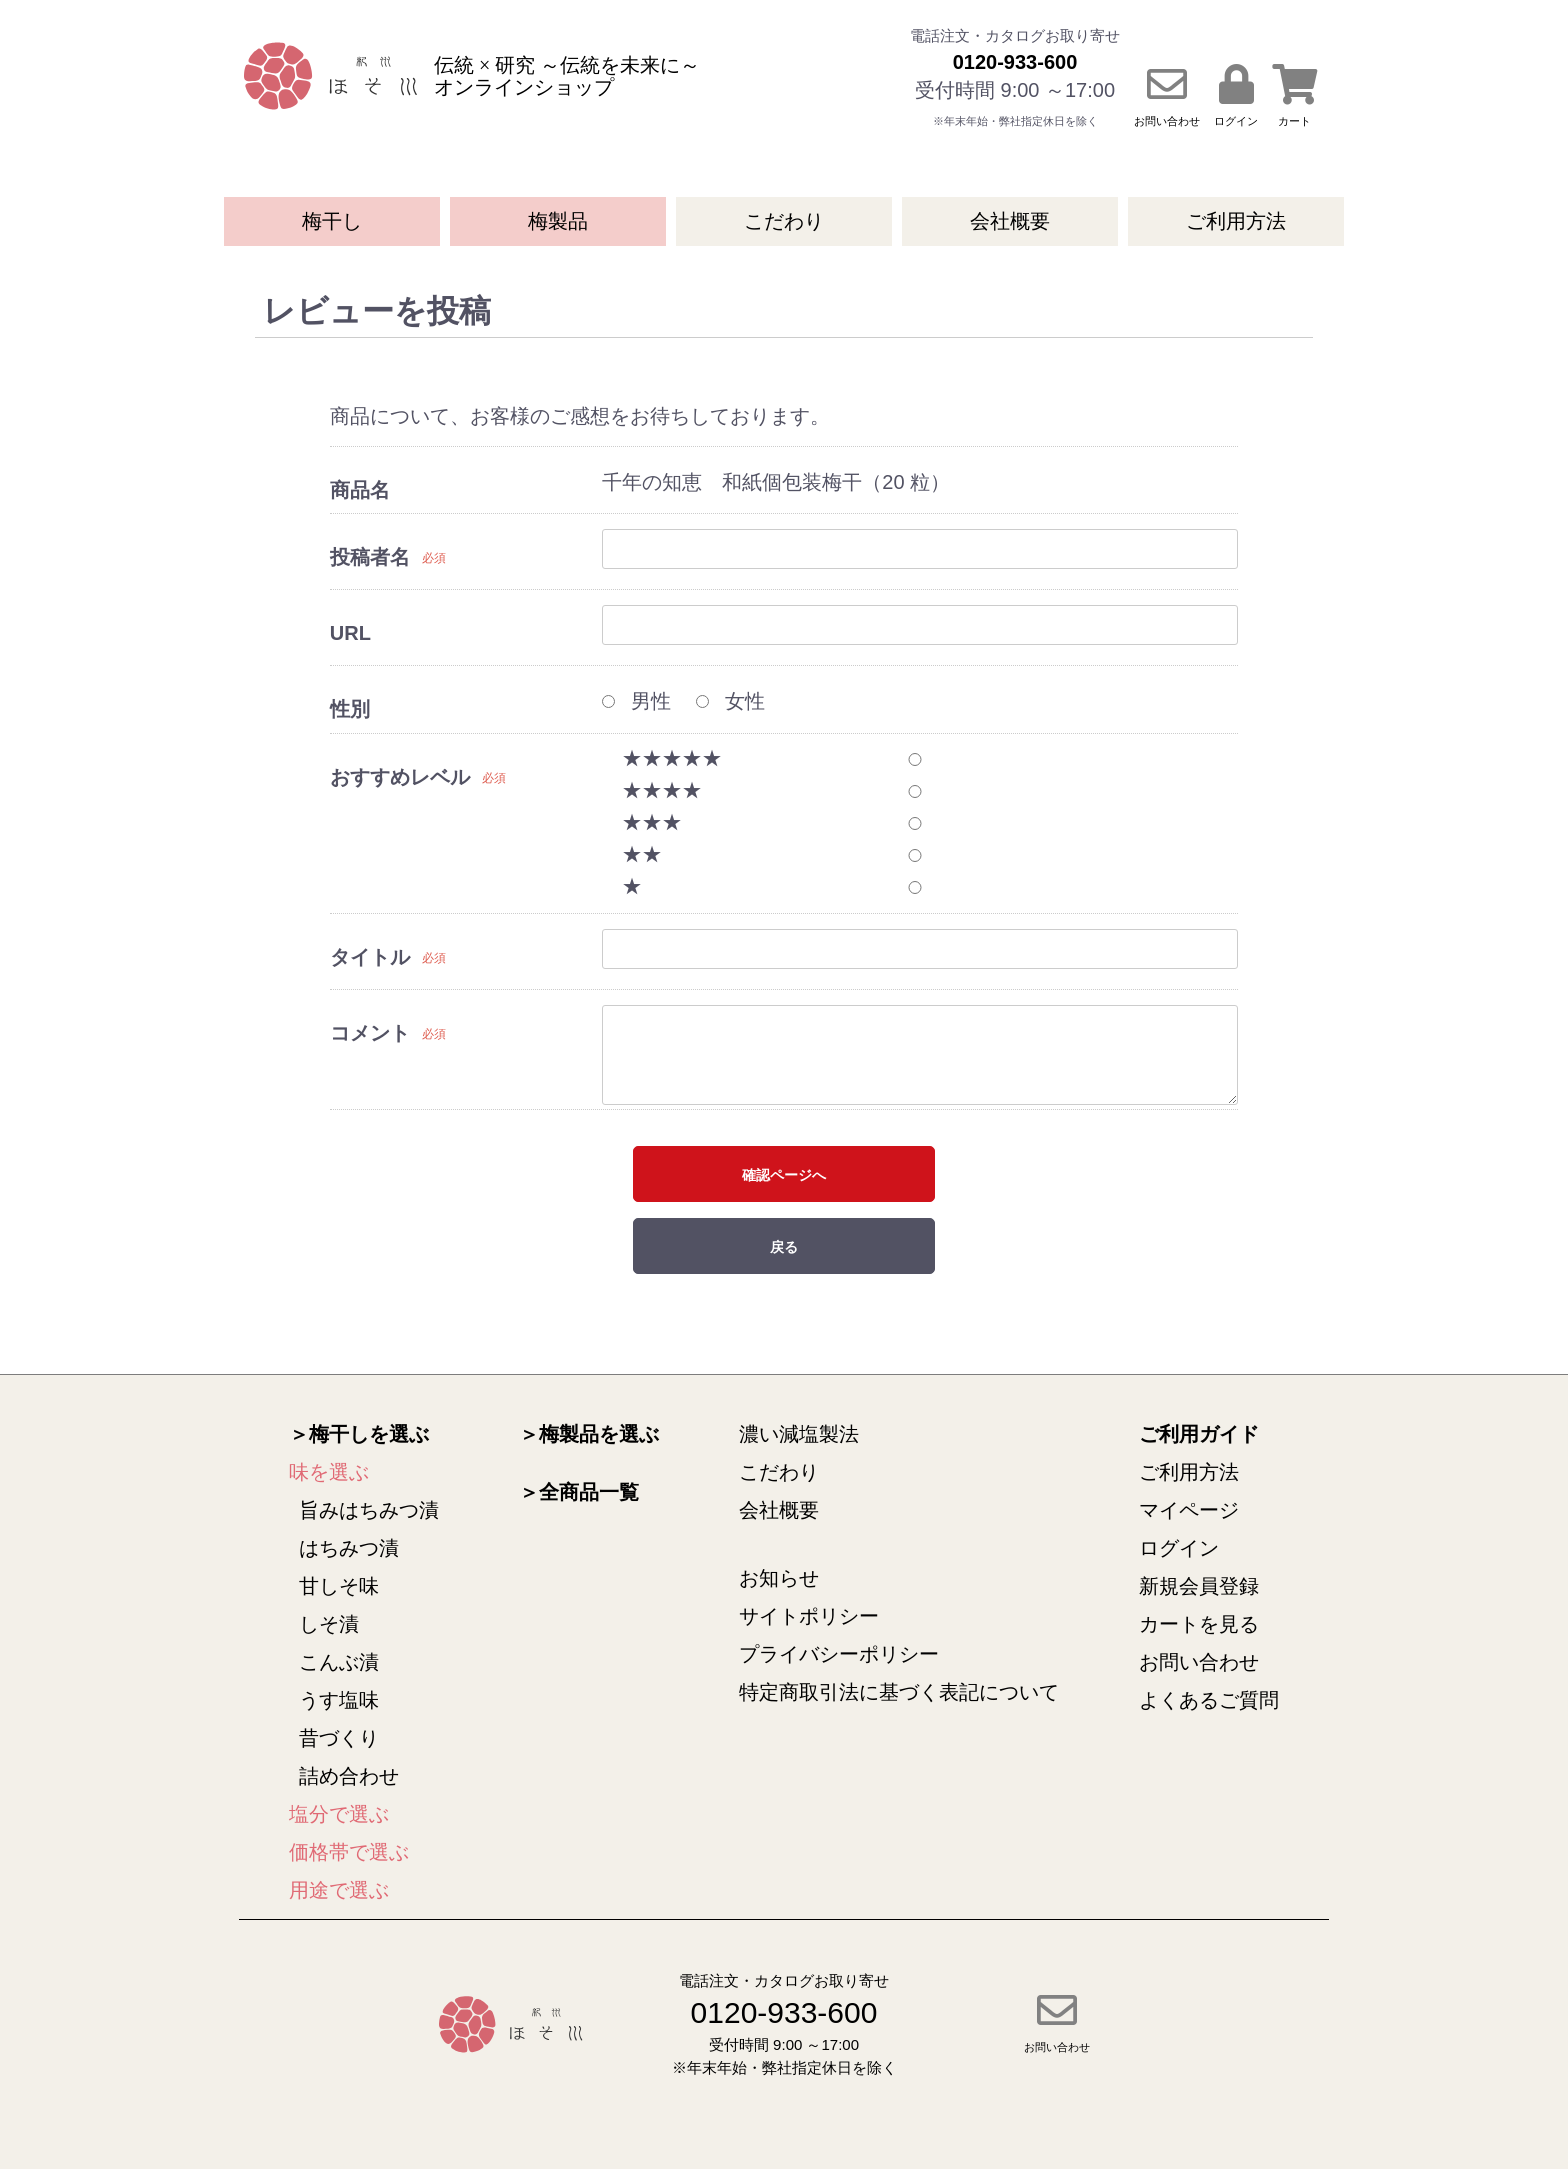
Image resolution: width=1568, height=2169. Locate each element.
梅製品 (558, 221)
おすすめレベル (400, 777)
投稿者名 (370, 557)
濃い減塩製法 (799, 1434)
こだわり (784, 221)
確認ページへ (784, 1175)
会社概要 (1010, 221)
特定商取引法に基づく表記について (899, 1692)
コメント (370, 1033)
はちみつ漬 (349, 1548)
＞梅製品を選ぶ (589, 1434)
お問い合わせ (1199, 1662)
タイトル (370, 957)
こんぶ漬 (339, 1662)
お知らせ (779, 1578)
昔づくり (339, 1738)
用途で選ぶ (339, 1890)
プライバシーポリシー (839, 1654)
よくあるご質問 (1209, 1700)
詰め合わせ (349, 1776)
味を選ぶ (329, 1472)
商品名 (360, 490)
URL (350, 633)
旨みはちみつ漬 (369, 1510)
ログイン (1179, 1548)
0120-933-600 (1015, 62)
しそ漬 (329, 1624)
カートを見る (1199, 1624)
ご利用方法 (1236, 221)
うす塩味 (339, 1700)
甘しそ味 (339, 1586)
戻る (784, 1247)
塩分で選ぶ (339, 1814)
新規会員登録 (1199, 1586)
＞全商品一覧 (579, 1492)
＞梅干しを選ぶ (359, 1434)
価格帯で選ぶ (349, 1852)
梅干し (332, 221)
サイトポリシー (809, 1616)
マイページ (1189, 1510)
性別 (350, 709)
